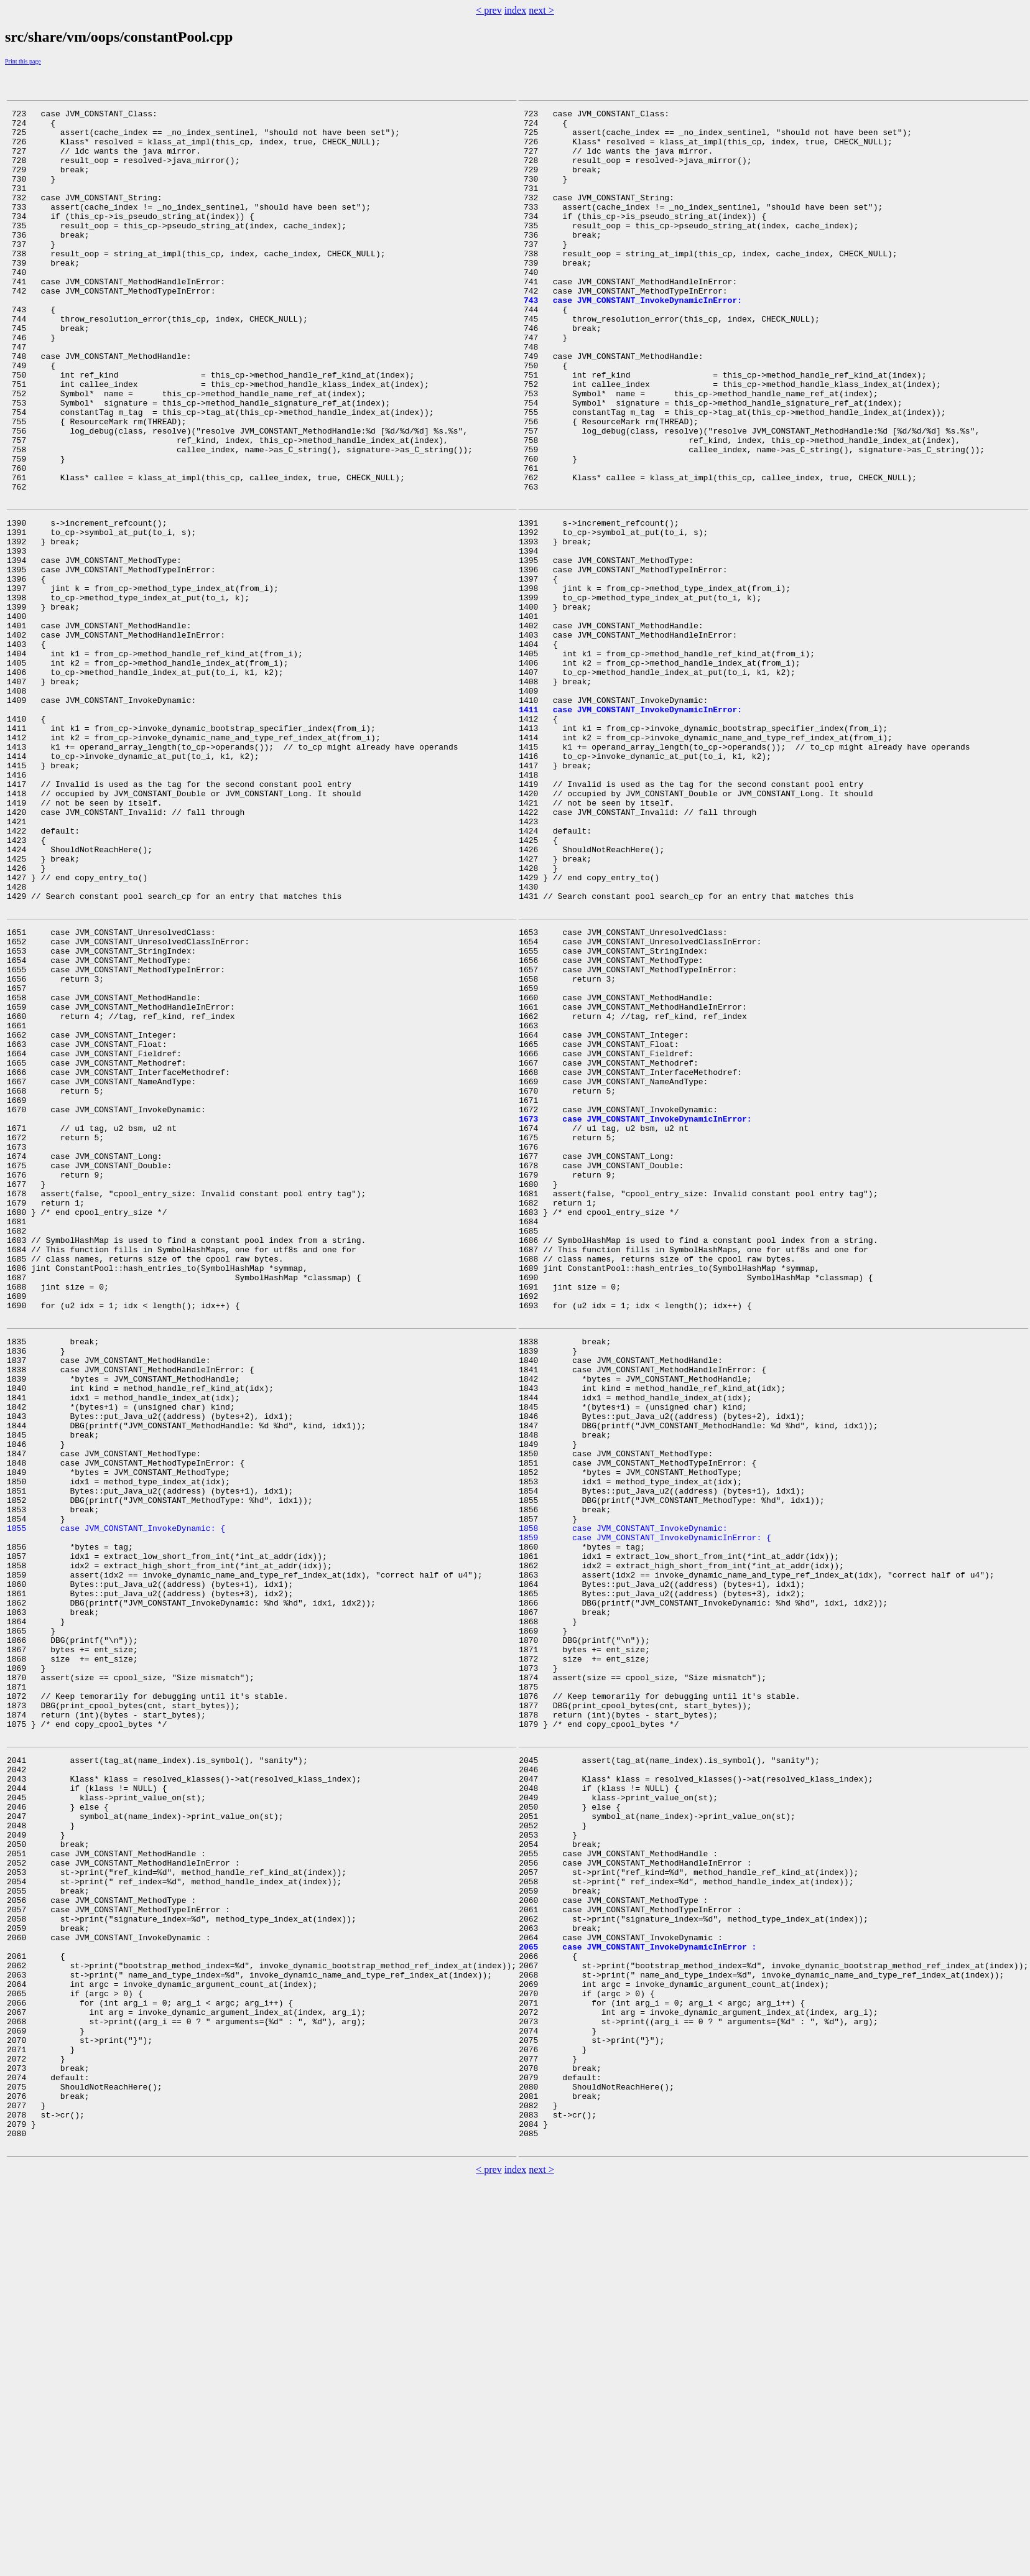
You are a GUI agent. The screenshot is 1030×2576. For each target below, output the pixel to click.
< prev (488, 10)
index (515, 10)
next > (541, 10)
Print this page (23, 61)
